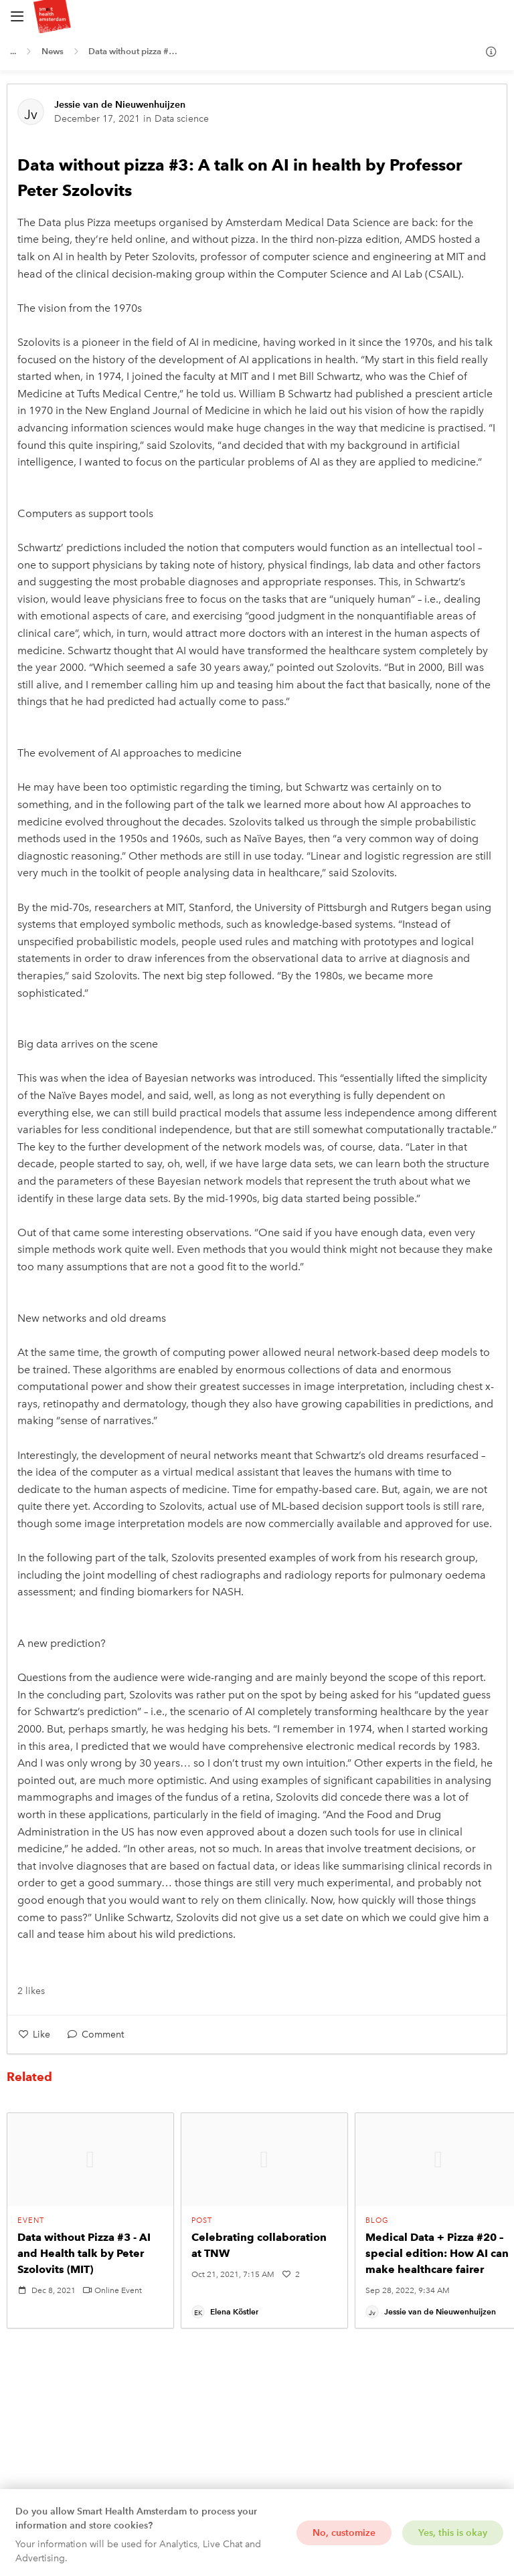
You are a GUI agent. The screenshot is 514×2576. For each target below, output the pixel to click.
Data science (182, 118)
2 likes (31, 1991)
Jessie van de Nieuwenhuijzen (119, 104)
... (13, 51)
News (52, 51)
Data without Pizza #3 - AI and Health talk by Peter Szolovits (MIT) (84, 2253)
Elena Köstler (234, 2311)
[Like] (34, 2034)
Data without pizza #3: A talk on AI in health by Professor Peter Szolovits (135, 51)
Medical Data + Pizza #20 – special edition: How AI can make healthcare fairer (437, 2253)
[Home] (123, 16)
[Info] (490, 52)
